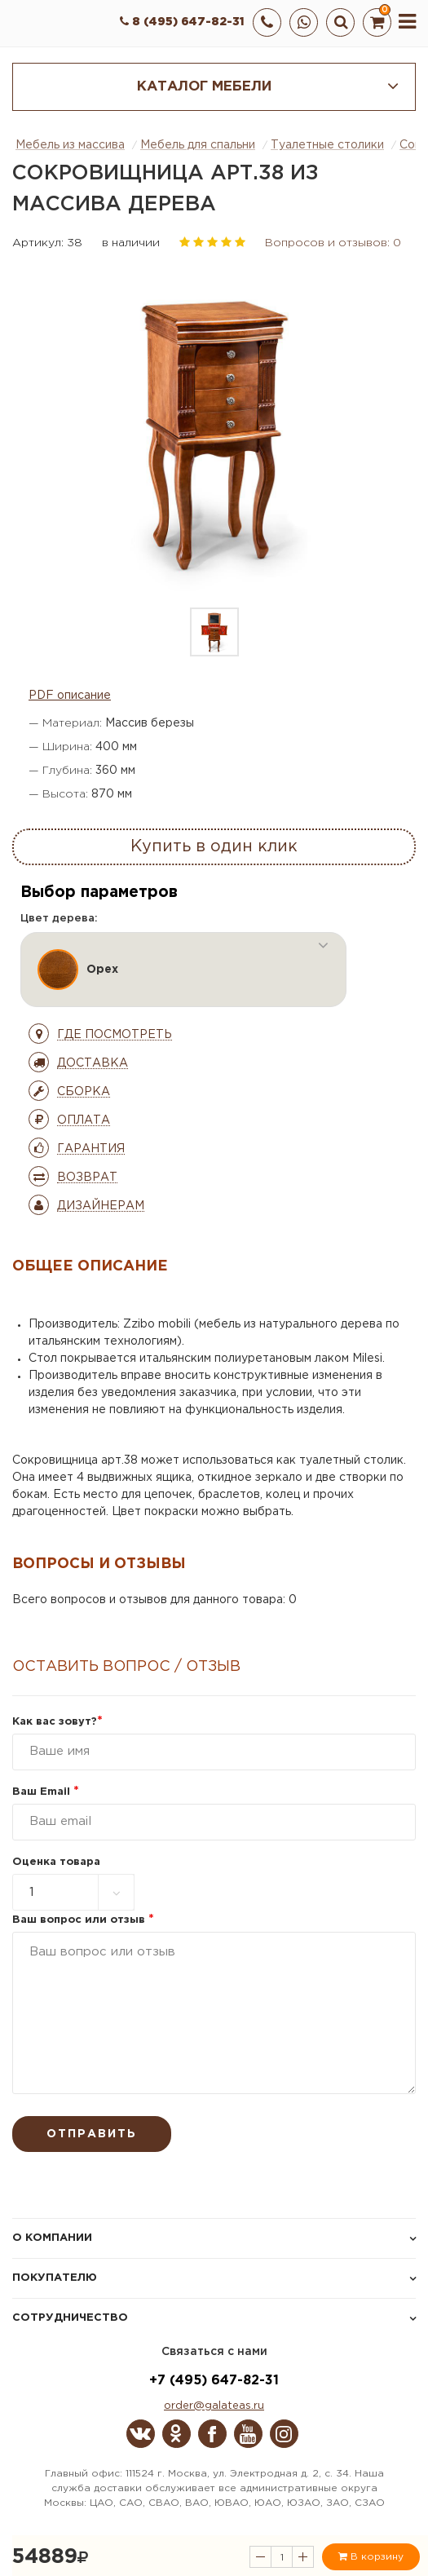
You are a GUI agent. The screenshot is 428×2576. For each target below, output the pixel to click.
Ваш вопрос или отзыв (83, 1920)
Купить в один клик (214, 846)
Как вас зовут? (57, 1722)
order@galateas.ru (214, 2405)
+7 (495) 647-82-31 (214, 2381)
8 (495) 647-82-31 (182, 22)
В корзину (371, 2556)
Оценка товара (56, 1862)
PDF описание (70, 695)
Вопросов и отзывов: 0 (333, 243)
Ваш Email (45, 1792)
